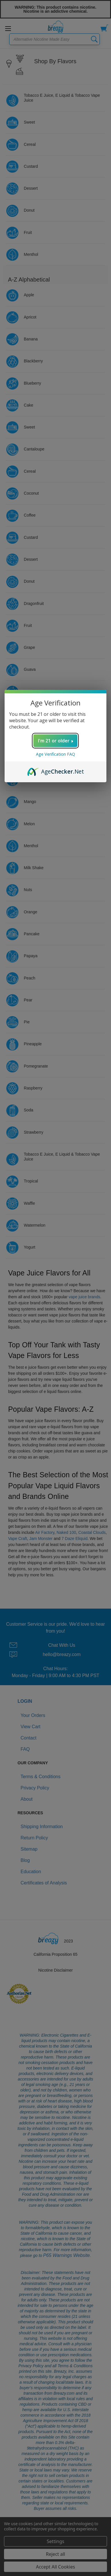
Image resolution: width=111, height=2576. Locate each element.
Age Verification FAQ (55, 754)
